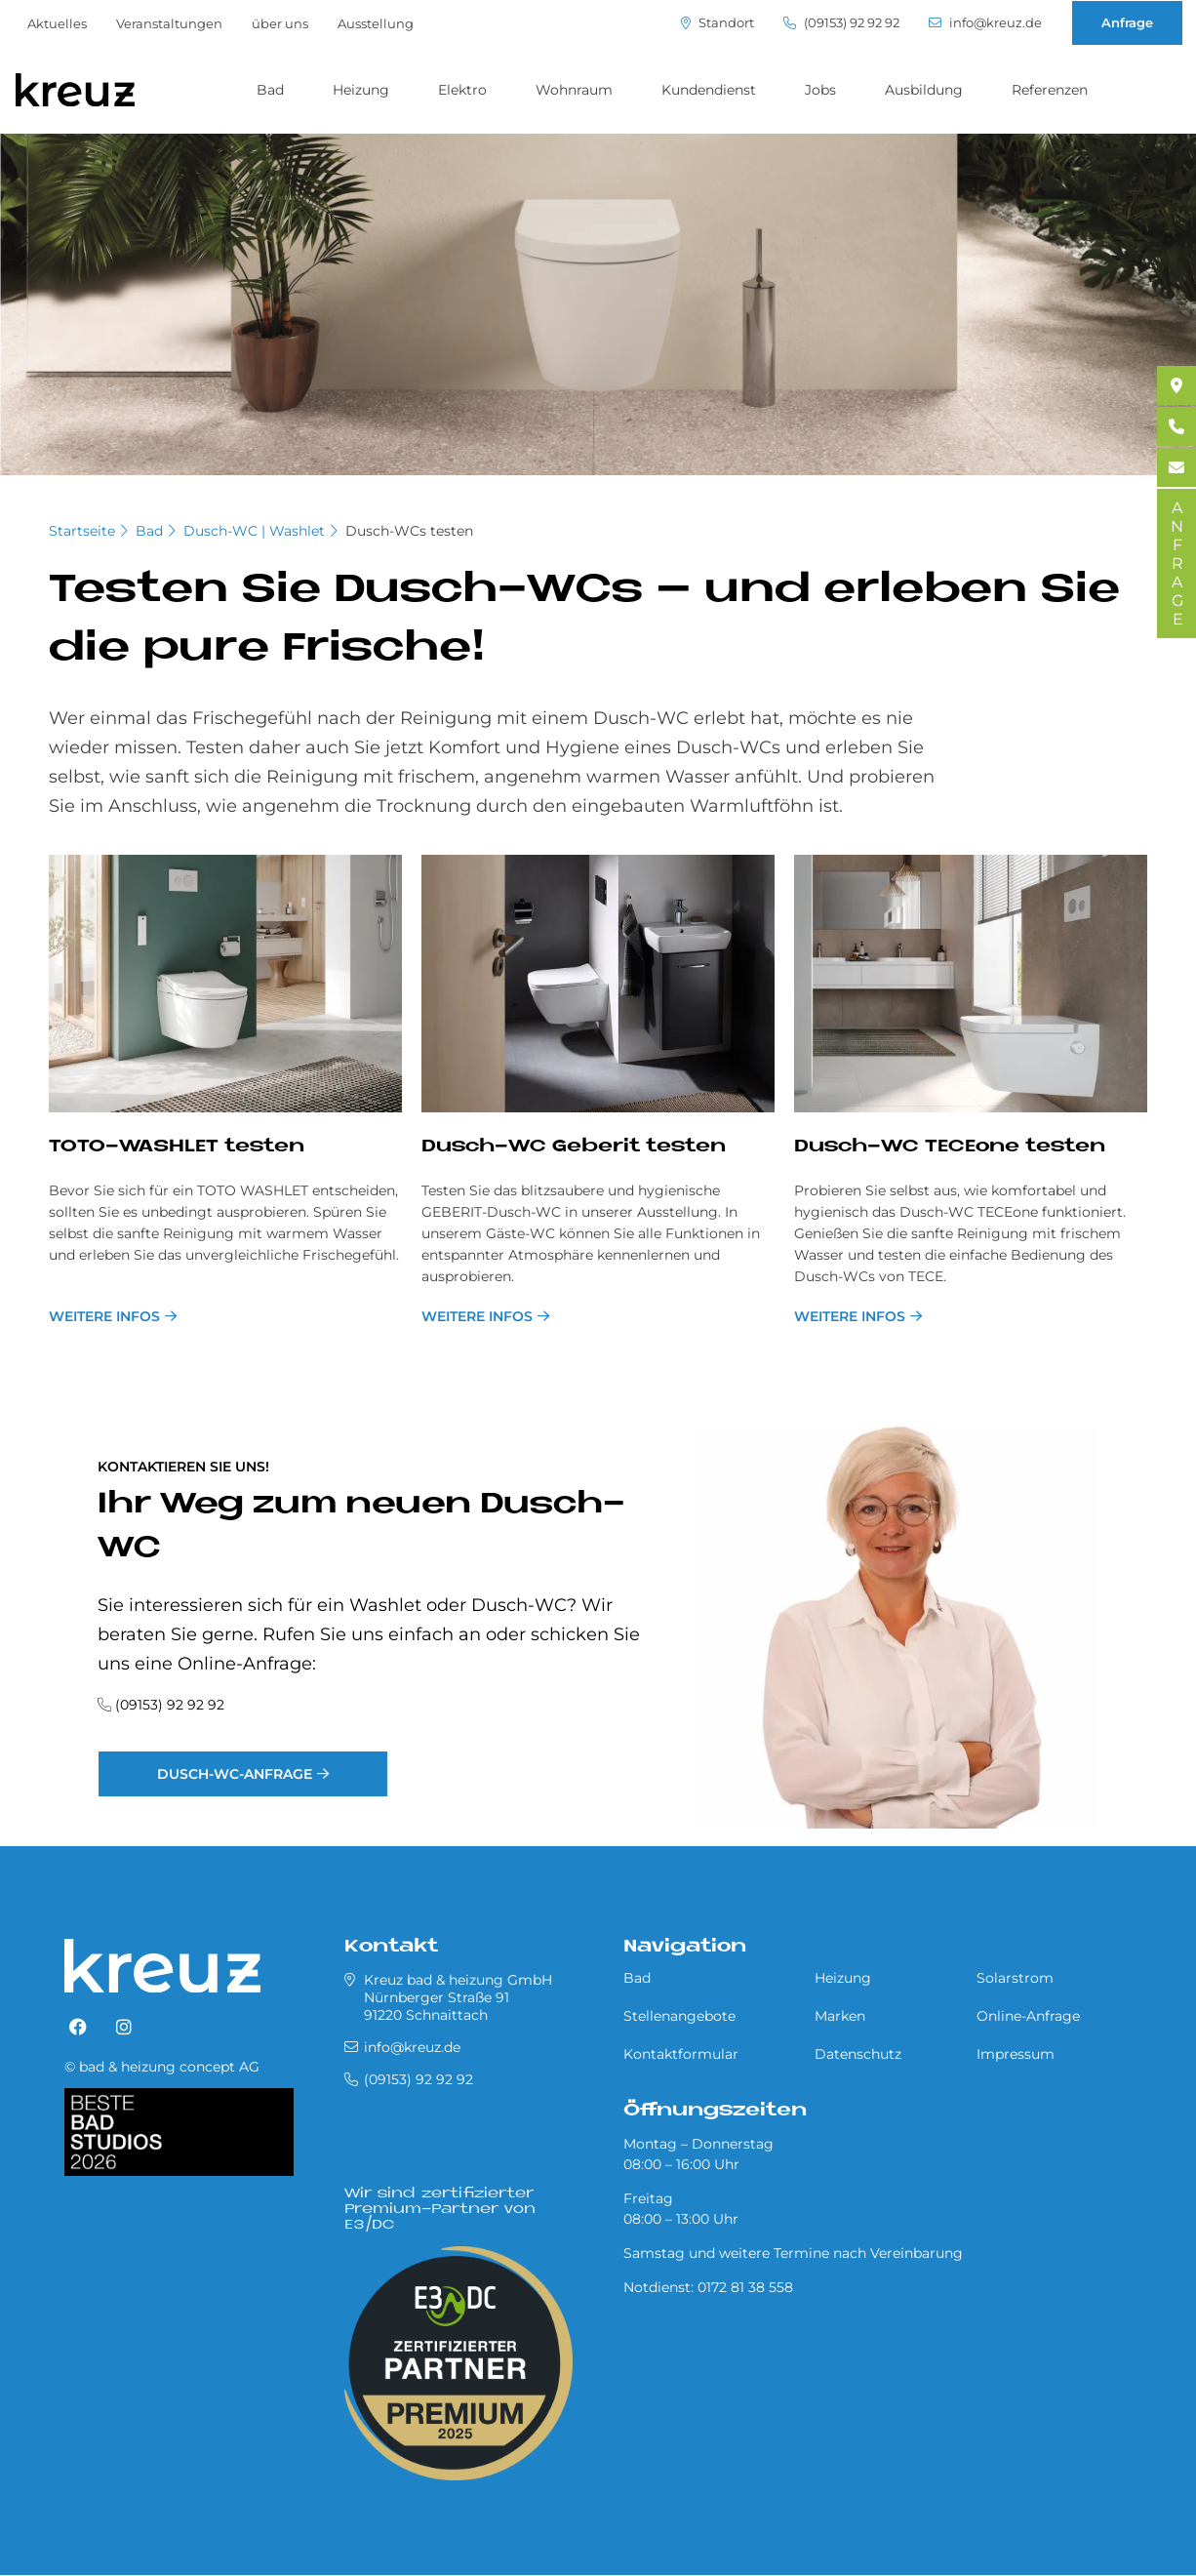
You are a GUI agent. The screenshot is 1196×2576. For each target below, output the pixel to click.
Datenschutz (858, 2054)
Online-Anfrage (1028, 2016)
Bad (270, 90)
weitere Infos (104, 1316)
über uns (280, 23)
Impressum (1016, 2054)
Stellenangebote (679, 2016)
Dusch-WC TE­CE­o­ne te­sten (949, 1147)
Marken (840, 2016)
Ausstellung (376, 23)
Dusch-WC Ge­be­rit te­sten (573, 1147)
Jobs (820, 90)
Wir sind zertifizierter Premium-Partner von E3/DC (440, 2210)
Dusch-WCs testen (409, 531)
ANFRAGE (1177, 563)
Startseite (82, 531)
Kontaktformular (680, 2054)
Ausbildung (924, 90)
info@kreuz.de (985, 23)
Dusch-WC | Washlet (254, 531)
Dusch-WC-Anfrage (234, 1774)
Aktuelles (57, 23)
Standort (717, 23)
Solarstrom (1015, 1978)
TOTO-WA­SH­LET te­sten (176, 1147)
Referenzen (1050, 90)
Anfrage (1127, 22)
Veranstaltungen (169, 23)
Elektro (462, 90)
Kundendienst (708, 90)
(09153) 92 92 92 (841, 23)
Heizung (361, 90)
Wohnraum (574, 90)
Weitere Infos (849, 1316)
